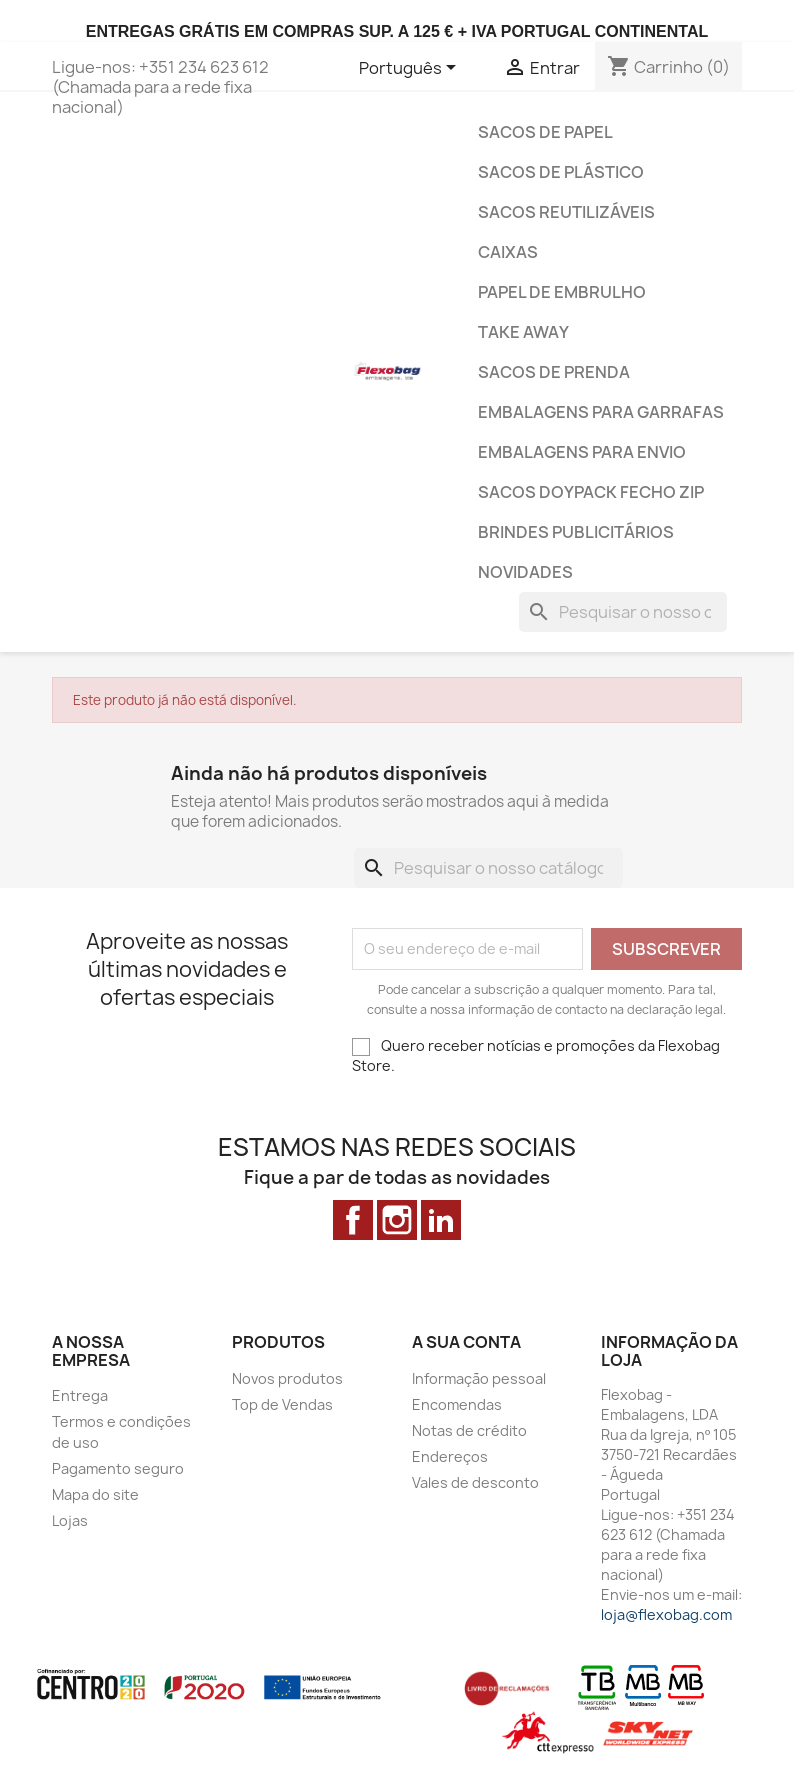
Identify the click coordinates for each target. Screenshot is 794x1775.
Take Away (523, 332)
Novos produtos (287, 1378)
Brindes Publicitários (576, 532)
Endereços (450, 1456)
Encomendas (457, 1404)
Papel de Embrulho (562, 292)
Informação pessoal (479, 1378)
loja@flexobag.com (666, 1614)
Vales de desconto (475, 1482)
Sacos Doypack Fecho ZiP (591, 492)
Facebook (353, 1220)
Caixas (508, 252)
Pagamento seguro (118, 1468)
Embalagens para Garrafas (601, 412)
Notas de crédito (469, 1430)
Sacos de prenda (554, 372)
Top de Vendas (282, 1404)
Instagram (397, 1220)
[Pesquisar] (623, 612)
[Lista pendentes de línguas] (411, 69)
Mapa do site (95, 1494)
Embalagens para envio (582, 452)
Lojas (70, 1520)
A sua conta (466, 1342)
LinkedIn (441, 1220)
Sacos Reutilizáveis (566, 212)
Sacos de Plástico (561, 172)
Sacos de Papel (545, 132)
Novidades (525, 572)
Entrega (80, 1395)
